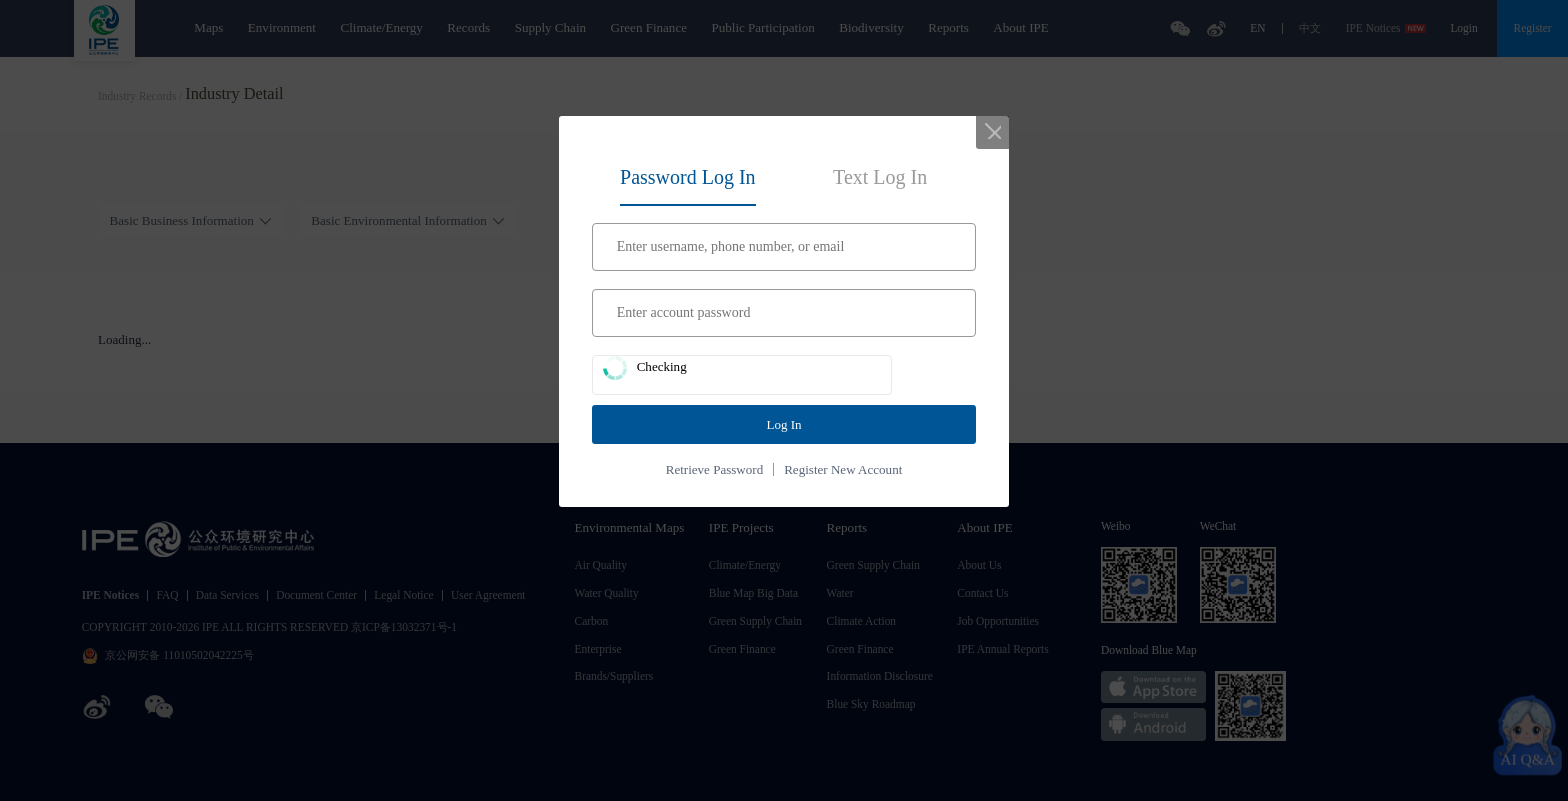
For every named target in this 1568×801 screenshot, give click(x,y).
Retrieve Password (714, 469)
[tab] (688, 174)
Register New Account (843, 469)
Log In (783, 424)
